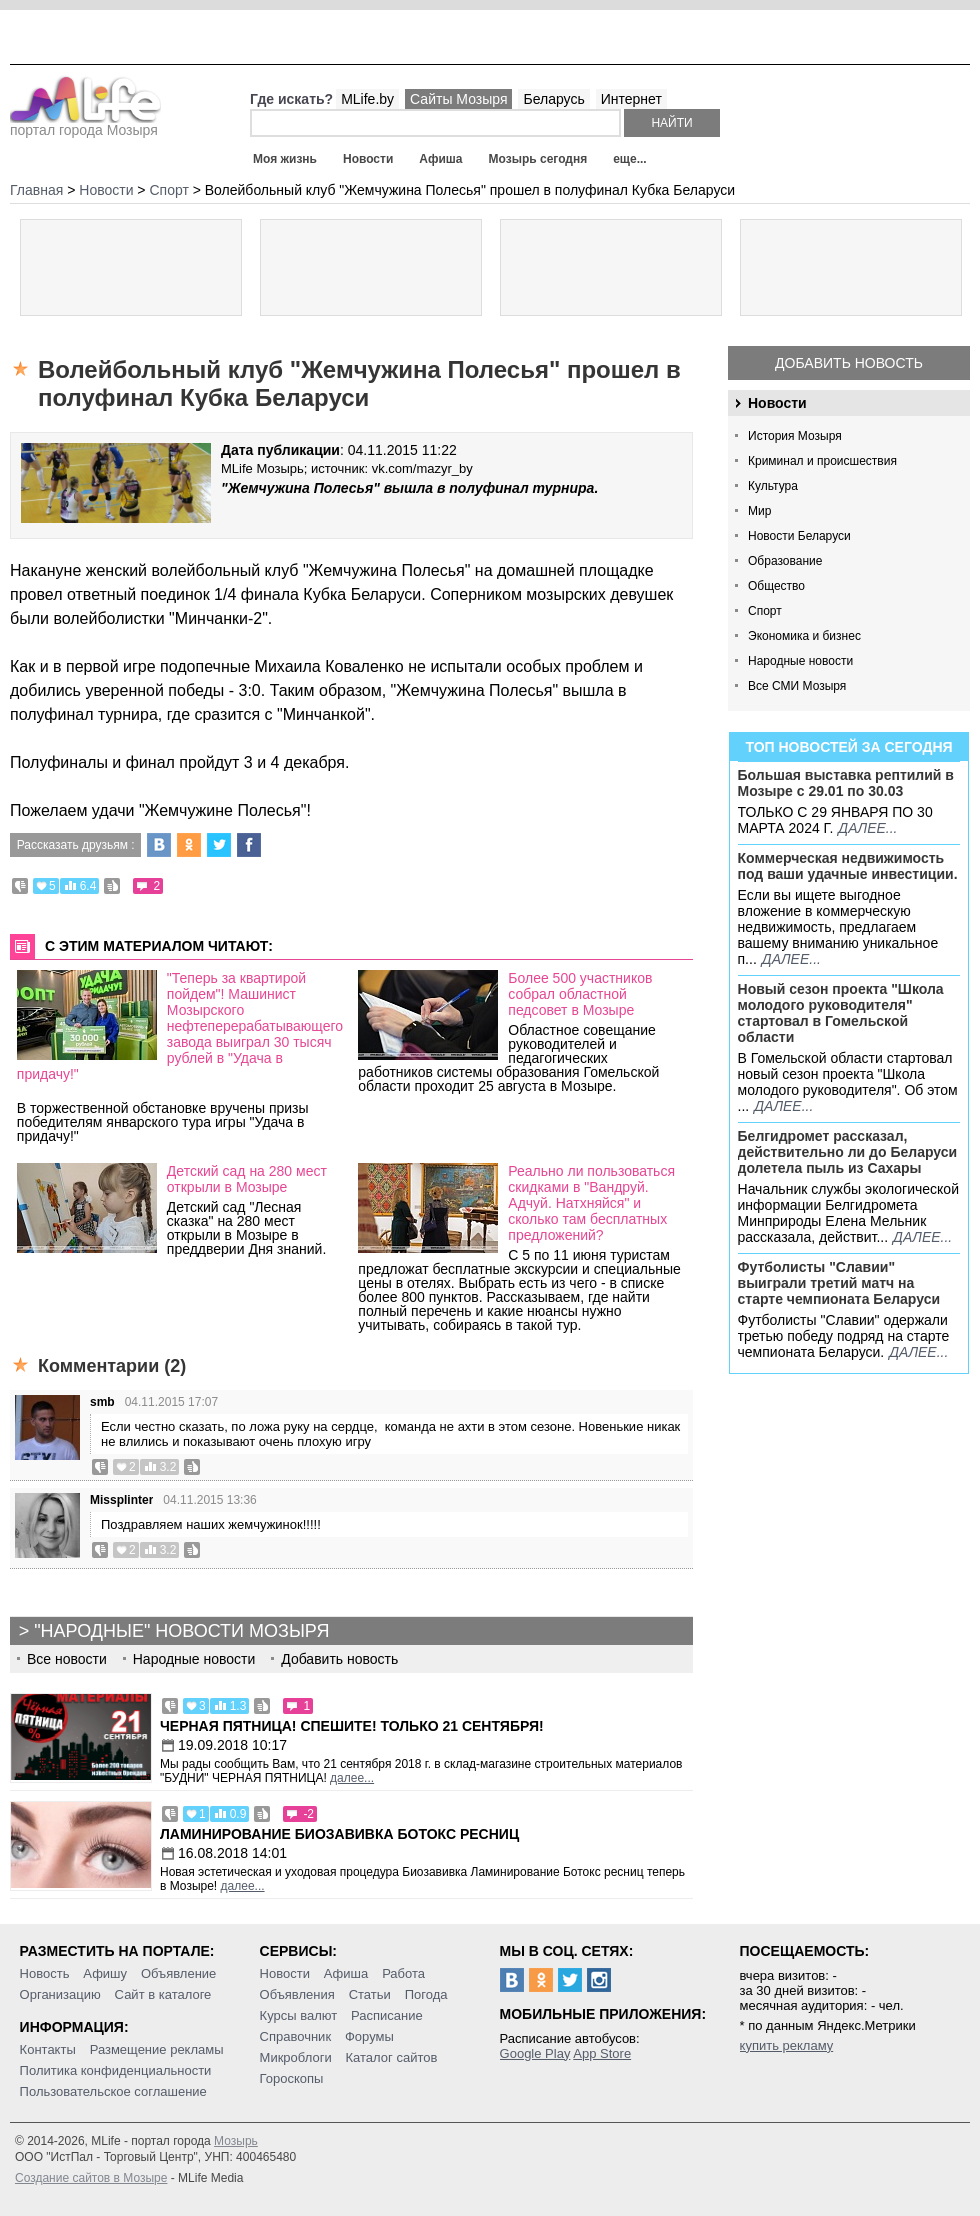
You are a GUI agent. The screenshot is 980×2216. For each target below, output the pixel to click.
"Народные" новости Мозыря (181, 1631)
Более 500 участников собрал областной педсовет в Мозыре (580, 994)
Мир (759, 511)
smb (102, 1402)
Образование (785, 561)
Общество (776, 586)
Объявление (178, 1973)
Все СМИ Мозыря (797, 686)
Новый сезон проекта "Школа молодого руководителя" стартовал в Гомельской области (841, 1013)
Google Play (535, 2053)
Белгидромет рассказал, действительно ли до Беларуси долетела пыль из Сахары (848, 1152)
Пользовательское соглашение (113, 2091)
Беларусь (553, 99)
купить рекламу (787, 2045)
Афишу (105, 1973)
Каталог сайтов (392, 2057)
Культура (773, 486)
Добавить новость (849, 363)
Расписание (387, 2015)
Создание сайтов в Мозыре (91, 2178)
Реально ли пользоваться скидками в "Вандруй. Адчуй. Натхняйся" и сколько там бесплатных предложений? (591, 1203)
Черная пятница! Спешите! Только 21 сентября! (352, 1726)
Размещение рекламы (157, 2049)
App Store (602, 2053)
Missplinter (121, 1500)
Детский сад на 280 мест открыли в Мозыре (247, 1179)
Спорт (765, 611)
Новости (368, 159)
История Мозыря (795, 436)
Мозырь (236, 2141)
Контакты (48, 2049)
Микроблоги (296, 2057)
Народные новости (800, 661)
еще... (629, 159)
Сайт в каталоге (163, 1994)
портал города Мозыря (85, 124)
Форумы (369, 2036)
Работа (403, 1973)
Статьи (370, 1994)
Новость (45, 1973)
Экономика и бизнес (804, 636)
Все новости (67, 1659)
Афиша (440, 159)
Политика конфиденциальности (116, 2070)
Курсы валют (299, 2015)
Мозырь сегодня (538, 159)
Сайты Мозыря (458, 99)
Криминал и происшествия (822, 461)
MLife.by (367, 99)
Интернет (631, 99)
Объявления (297, 1994)
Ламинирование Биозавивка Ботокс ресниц (339, 1834)
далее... (867, 828)
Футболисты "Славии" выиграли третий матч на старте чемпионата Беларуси (839, 1283)
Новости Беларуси (799, 536)
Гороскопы (292, 2078)
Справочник (296, 2036)
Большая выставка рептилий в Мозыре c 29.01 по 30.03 (846, 783)
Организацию (60, 1994)
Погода (426, 1994)
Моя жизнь (285, 159)
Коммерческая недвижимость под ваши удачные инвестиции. (848, 866)
